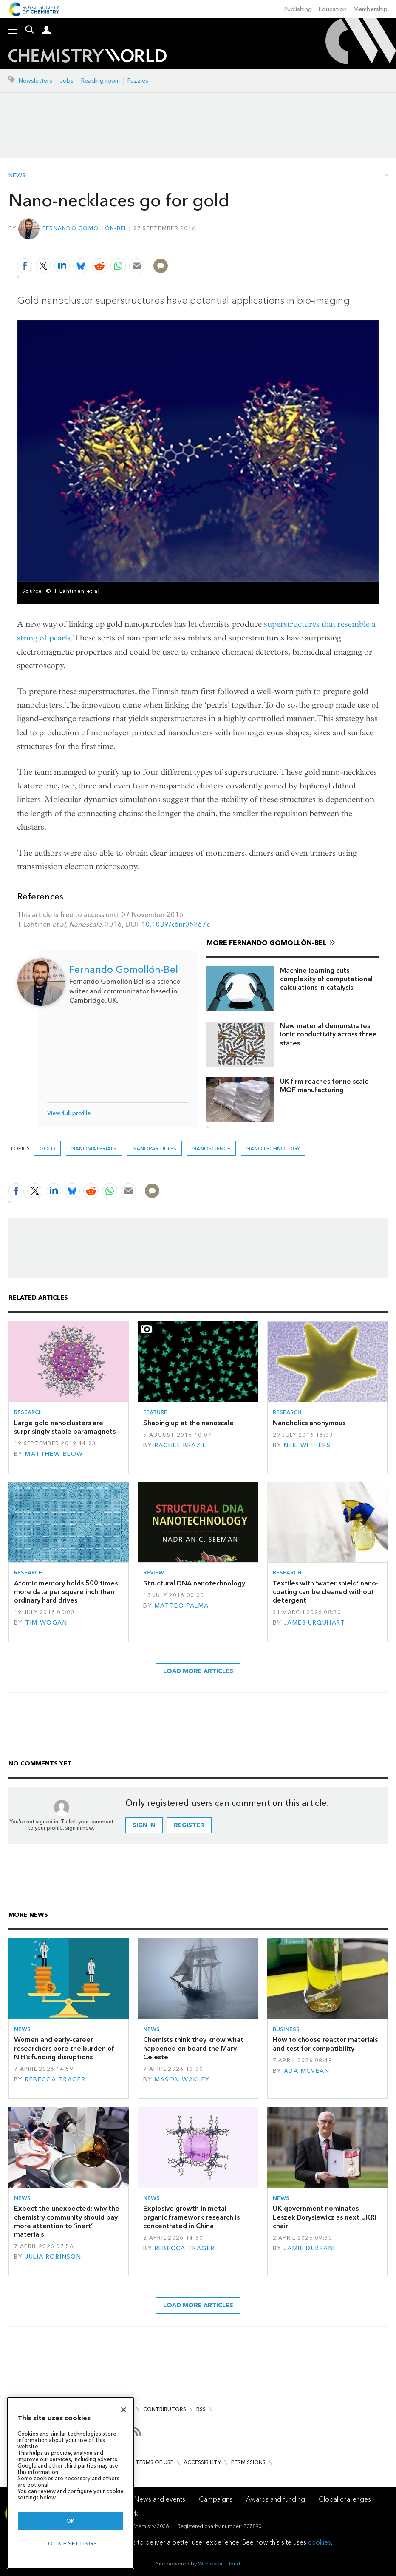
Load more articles (198, 1671)
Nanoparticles (154, 1148)
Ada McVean (306, 2071)
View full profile (69, 1113)
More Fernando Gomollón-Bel (266, 943)
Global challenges (345, 2499)
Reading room (100, 80)
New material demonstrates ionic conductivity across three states (328, 1034)
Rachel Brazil (180, 1445)
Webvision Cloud (219, 2563)
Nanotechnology (273, 1148)
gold (47, 1148)
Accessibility (202, 2462)
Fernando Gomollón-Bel (84, 228)
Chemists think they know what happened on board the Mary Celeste (193, 2048)
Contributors (164, 2409)
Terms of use (154, 2462)
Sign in (144, 1825)
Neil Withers (307, 1445)
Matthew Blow (54, 1453)
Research (28, 1412)
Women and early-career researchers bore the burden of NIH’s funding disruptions (64, 2048)
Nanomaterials (93, 1148)
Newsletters (35, 80)
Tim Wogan (46, 1622)
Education (333, 9)
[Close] (123, 2409)
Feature (155, 1412)
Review (153, 1572)
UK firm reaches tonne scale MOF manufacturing (324, 1085)
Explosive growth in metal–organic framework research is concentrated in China (191, 2217)
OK (70, 2521)
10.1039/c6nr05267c (175, 924)
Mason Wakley (182, 2079)
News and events (159, 2499)
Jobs (67, 80)
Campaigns (215, 2499)
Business (286, 2029)
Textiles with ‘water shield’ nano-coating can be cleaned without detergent (326, 1592)
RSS (201, 2409)
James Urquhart (314, 1622)
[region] (70, 2483)
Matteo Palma (182, 1605)
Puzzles (137, 80)
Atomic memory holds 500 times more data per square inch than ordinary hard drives (66, 1592)
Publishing (298, 9)
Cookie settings (70, 2543)
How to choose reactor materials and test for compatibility (325, 2043)
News (16, 175)
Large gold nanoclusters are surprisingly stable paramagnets (65, 1427)
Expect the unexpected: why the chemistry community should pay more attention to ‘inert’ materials (66, 2221)
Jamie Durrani (309, 2248)
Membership (371, 9)
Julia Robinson (53, 2256)
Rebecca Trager (55, 2079)
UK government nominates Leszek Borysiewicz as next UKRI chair (324, 2217)
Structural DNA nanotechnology (194, 1583)
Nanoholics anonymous (309, 1423)
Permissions (248, 2462)
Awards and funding (275, 2499)
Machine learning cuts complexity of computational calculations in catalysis (326, 979)
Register (189, 1825)
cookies (319, 2542)
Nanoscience (211, 1148)
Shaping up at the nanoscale (188, 1423)
